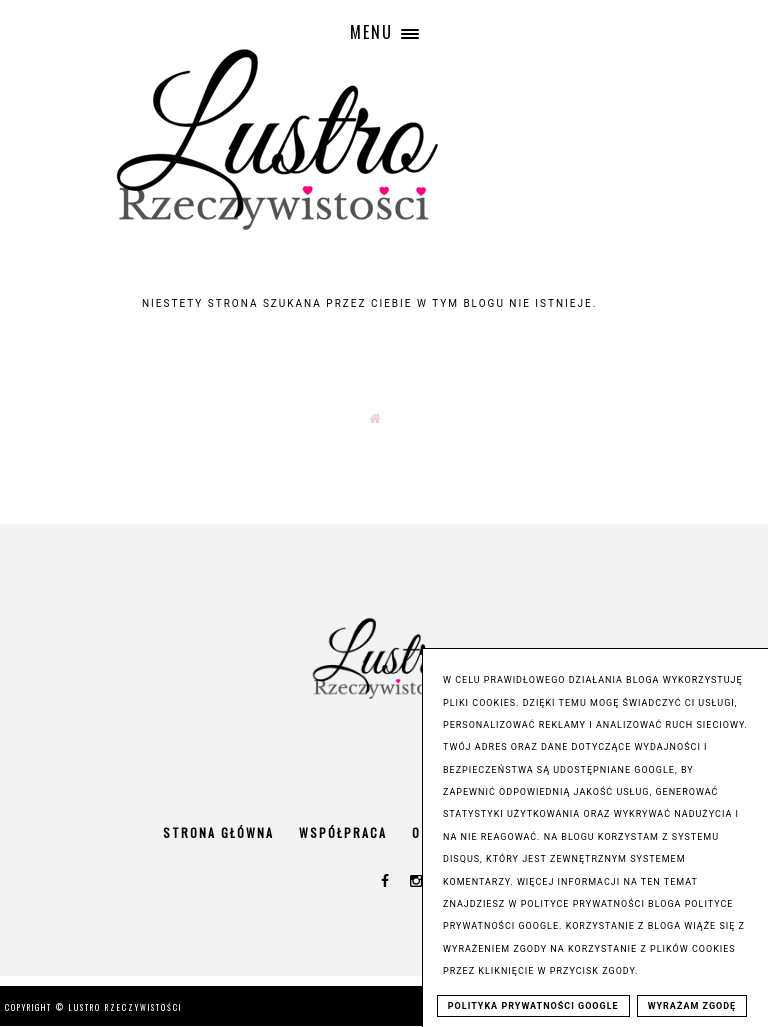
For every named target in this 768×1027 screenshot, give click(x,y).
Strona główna (218, 832)
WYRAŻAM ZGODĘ (692, 1006)
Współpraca (343, 832)
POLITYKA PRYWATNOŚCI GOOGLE (533, 1006)
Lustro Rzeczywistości (125, 1007)
